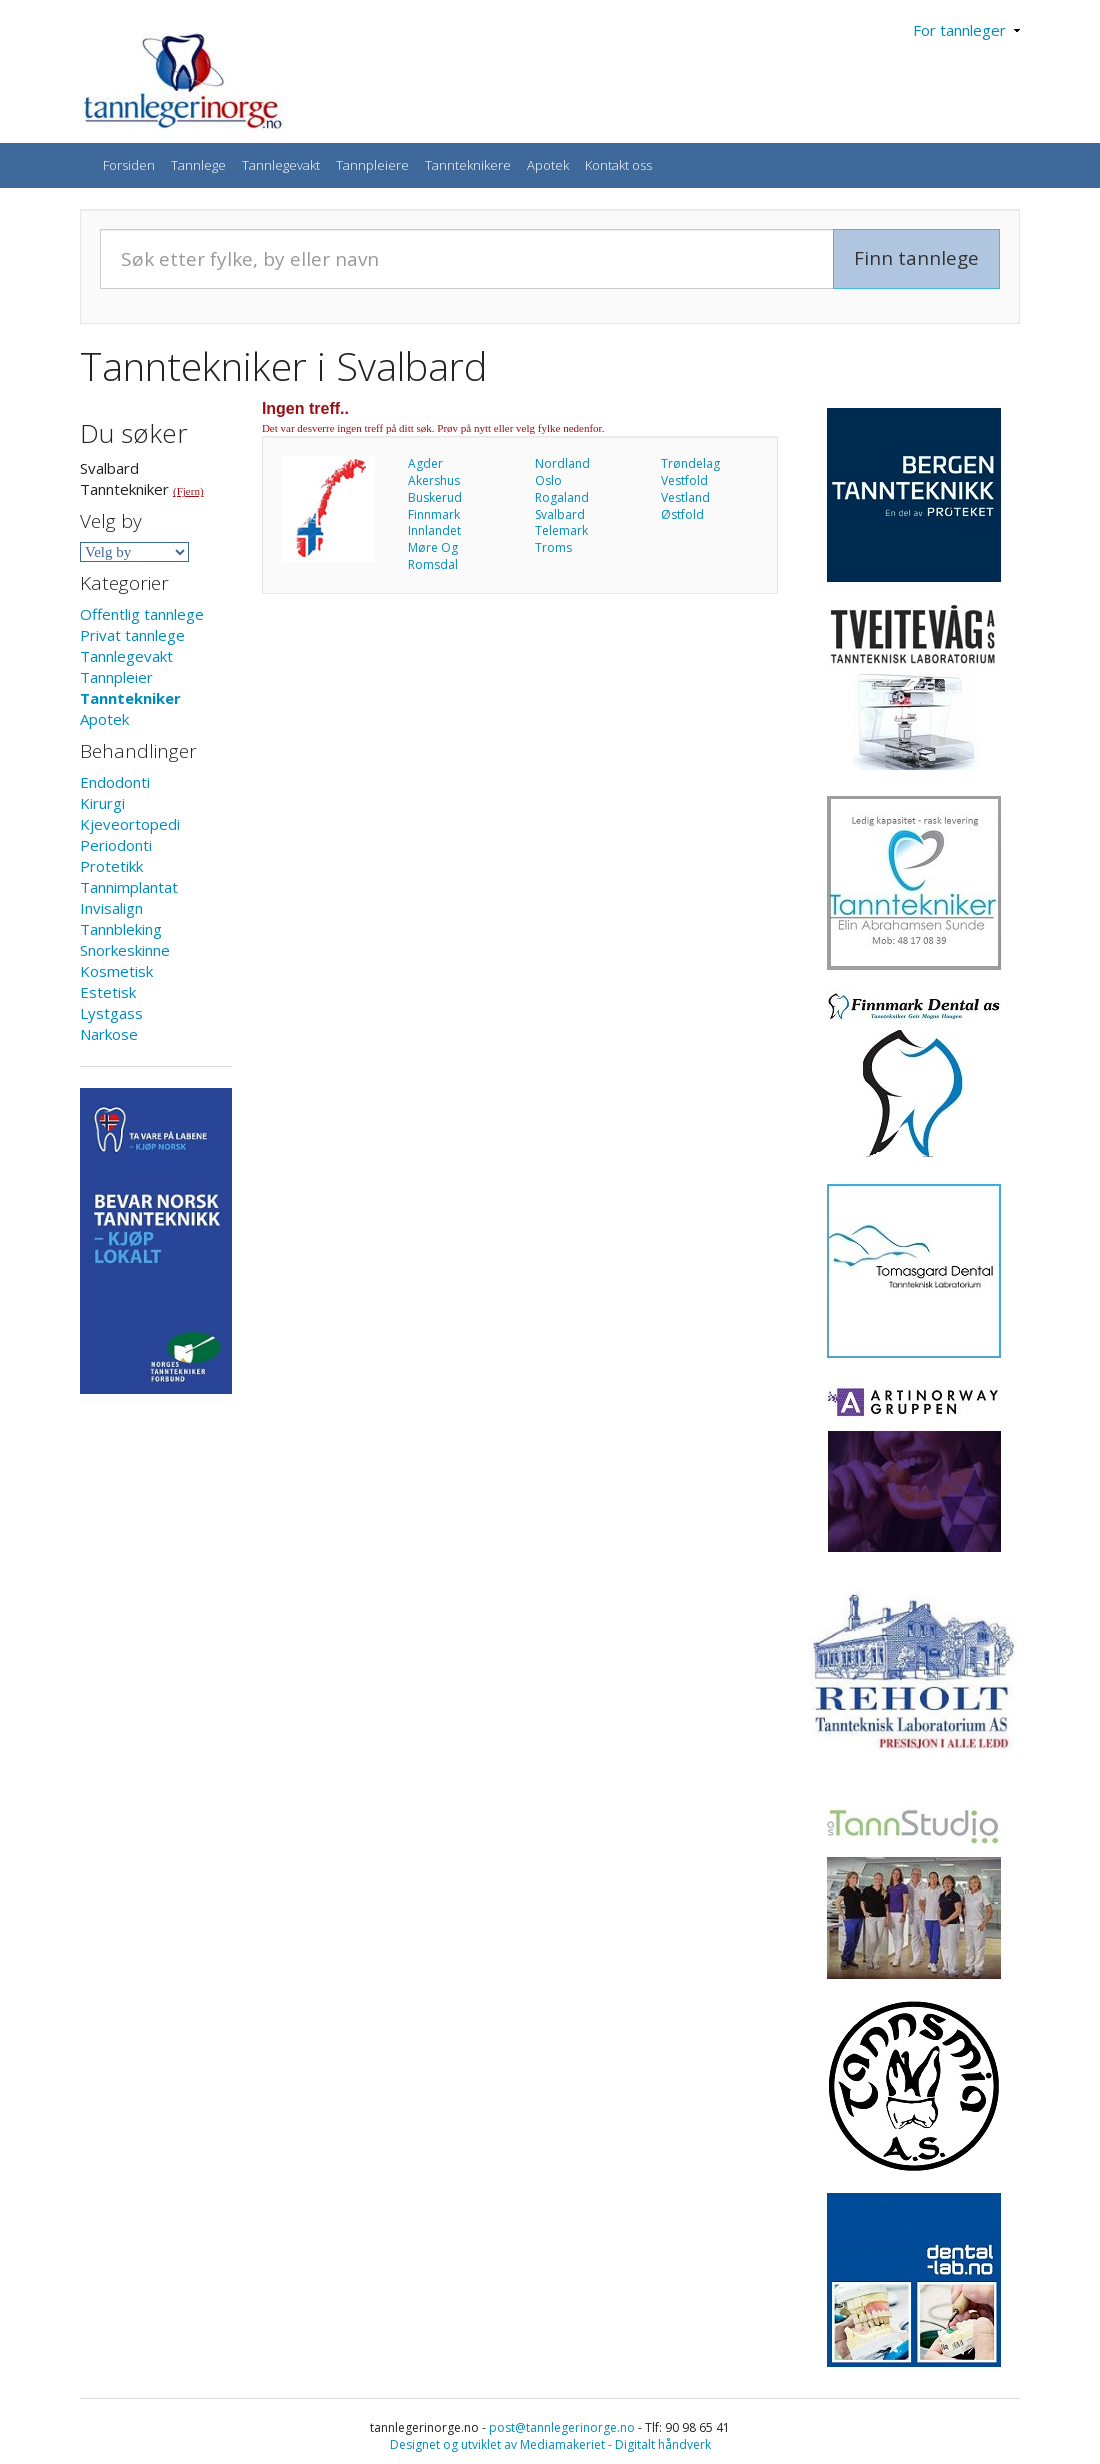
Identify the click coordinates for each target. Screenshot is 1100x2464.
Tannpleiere (372, 165)
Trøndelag (690, 463)
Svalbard (560, 514)
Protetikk (111, 866)
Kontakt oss (618, 165)
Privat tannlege (132, 635)
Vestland (685, 497)
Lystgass (111, 1013)
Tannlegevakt (281, 165)
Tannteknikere (468, 165)
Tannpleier (116, 677)
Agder (425, 463)
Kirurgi (102, 803)
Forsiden (129, 165)
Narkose (109, 1034)
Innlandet (434, 530)
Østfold (682, 514)
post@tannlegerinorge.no (562, 2427)
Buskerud (435, 497)
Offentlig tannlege (142, 614)
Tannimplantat (129, 887)
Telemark (561, 530)
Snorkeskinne (125, 950)
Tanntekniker (130, 698)
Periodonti (116, 845)
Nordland (562, 463)
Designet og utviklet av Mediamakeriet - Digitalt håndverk (550, 2444)
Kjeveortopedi (130, 824)
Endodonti (115, 782)
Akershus (434, 480)
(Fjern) (188, 491)
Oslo (548, 480)
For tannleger (966, 30)
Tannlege (198, 165)
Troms (553, 547)
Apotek (548, 165)
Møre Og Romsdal (433, 556)
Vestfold (684, 480)
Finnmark (434, 514)
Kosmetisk (116, 971)
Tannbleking (121, 929)
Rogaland (562, 497)
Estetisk (108, 992)
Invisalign (111, 908)
